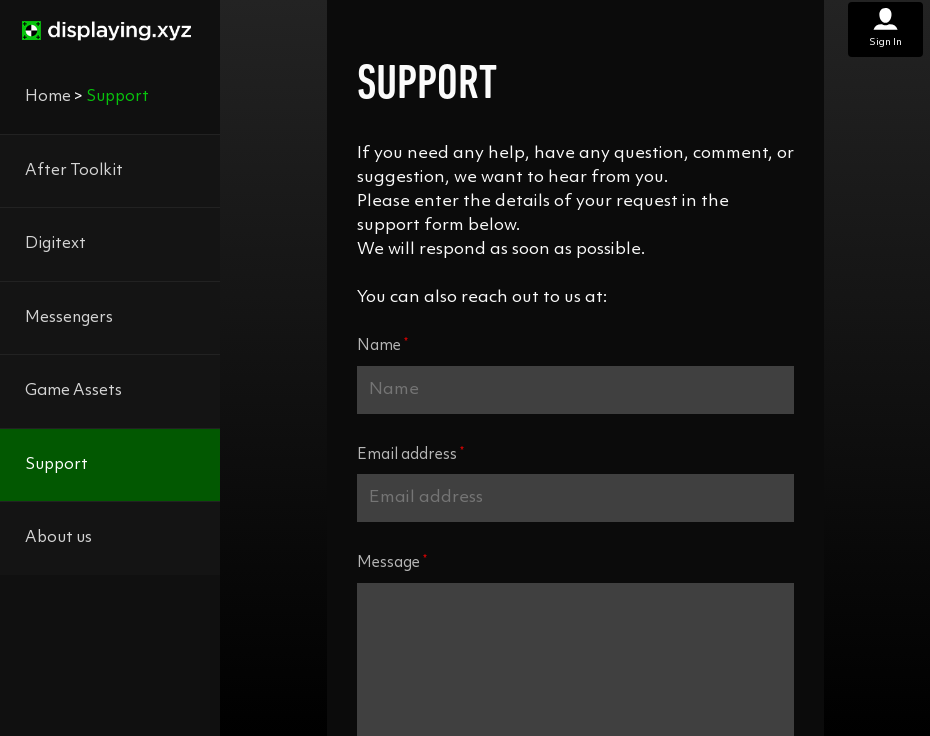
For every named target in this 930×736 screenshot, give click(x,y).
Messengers (69, 318)
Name (382, 345)
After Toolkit (74, 171)
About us (58, 538)
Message (392, 562)
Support (56, 465)
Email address (410, 454)
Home (48, 97)
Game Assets (73, 391)
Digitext (55, 244)
